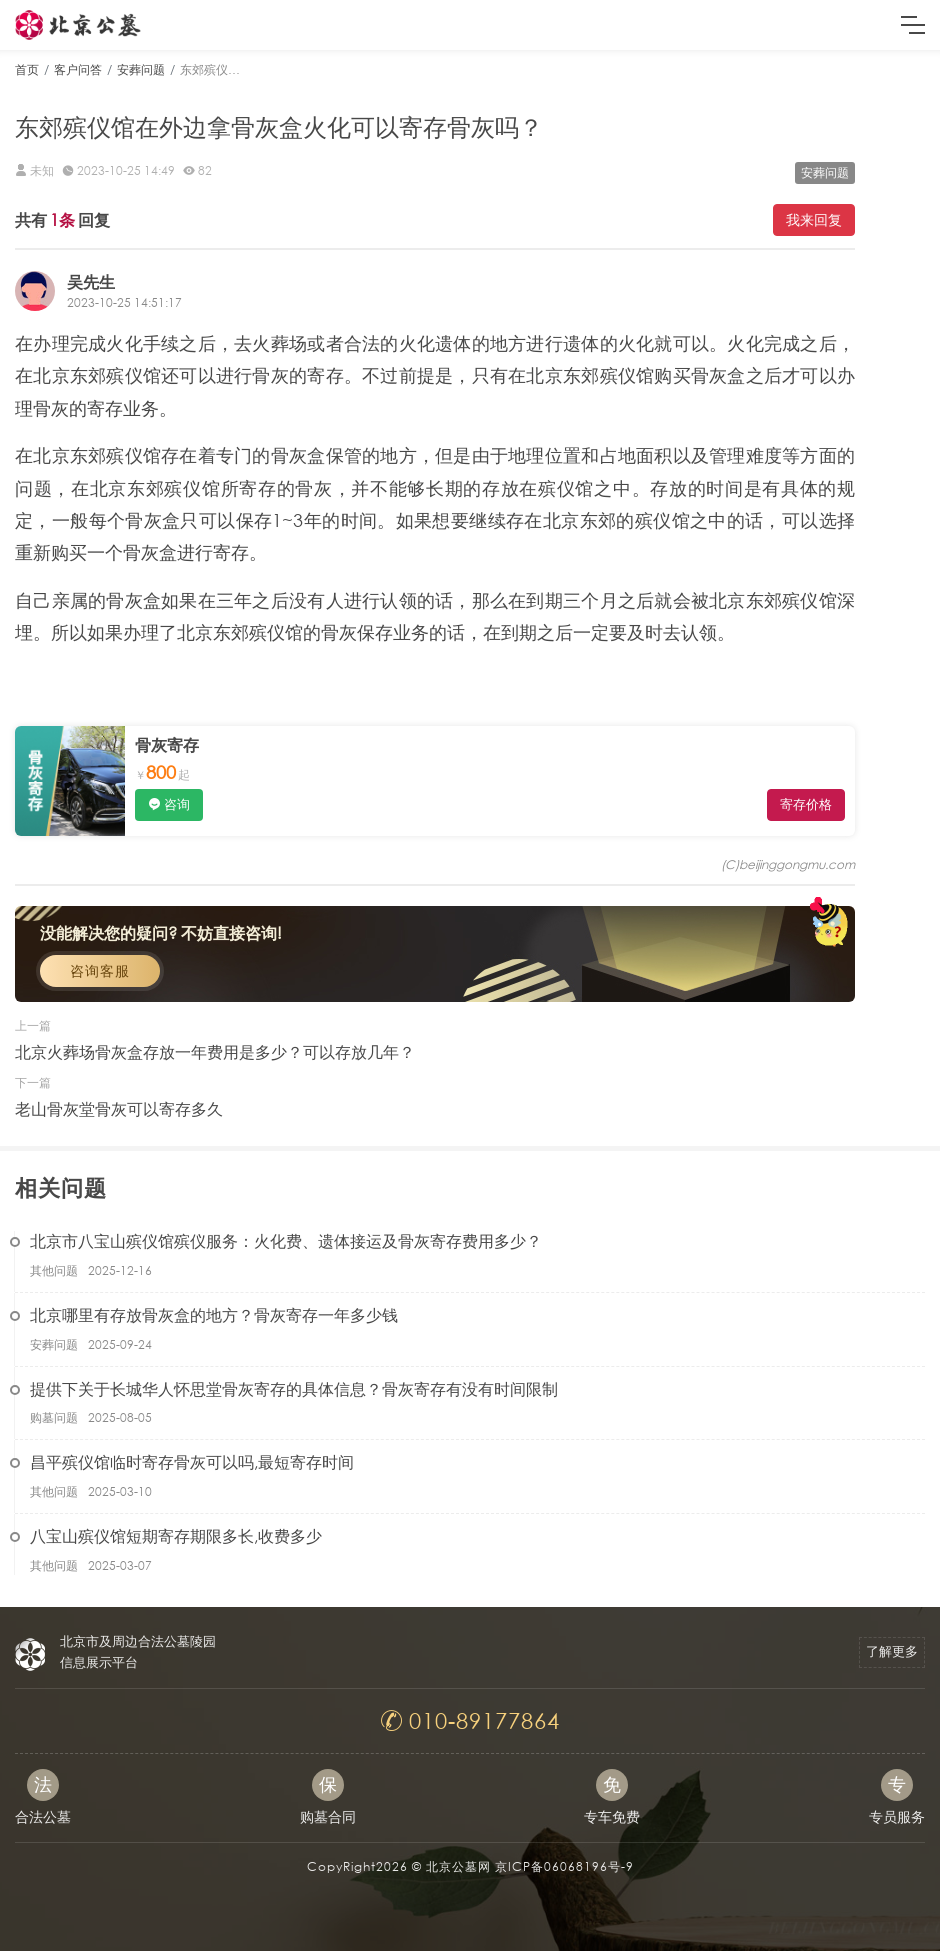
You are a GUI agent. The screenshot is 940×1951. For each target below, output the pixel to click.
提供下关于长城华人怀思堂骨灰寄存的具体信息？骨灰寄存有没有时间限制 (294, 1388)
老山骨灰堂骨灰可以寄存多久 (119, 1108)
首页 (27, 69)
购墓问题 (54, 1417)
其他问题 (54, 1270)
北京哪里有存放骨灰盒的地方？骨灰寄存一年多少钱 (214, 1314)
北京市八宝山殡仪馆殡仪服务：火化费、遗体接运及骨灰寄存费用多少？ (286, 1240)
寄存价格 (806, 804)
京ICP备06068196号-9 (564, 1866)
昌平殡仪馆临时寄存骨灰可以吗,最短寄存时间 (192, 1461)
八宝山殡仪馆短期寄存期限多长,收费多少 (176, 1535)
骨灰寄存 (167, 744)
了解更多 (892, 1651)
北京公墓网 (458, 1866)
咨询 (177, 804)
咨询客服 (100, 970)
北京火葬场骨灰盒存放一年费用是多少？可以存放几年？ (215, 1051)
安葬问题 (141, 69)
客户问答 (78, 69)
